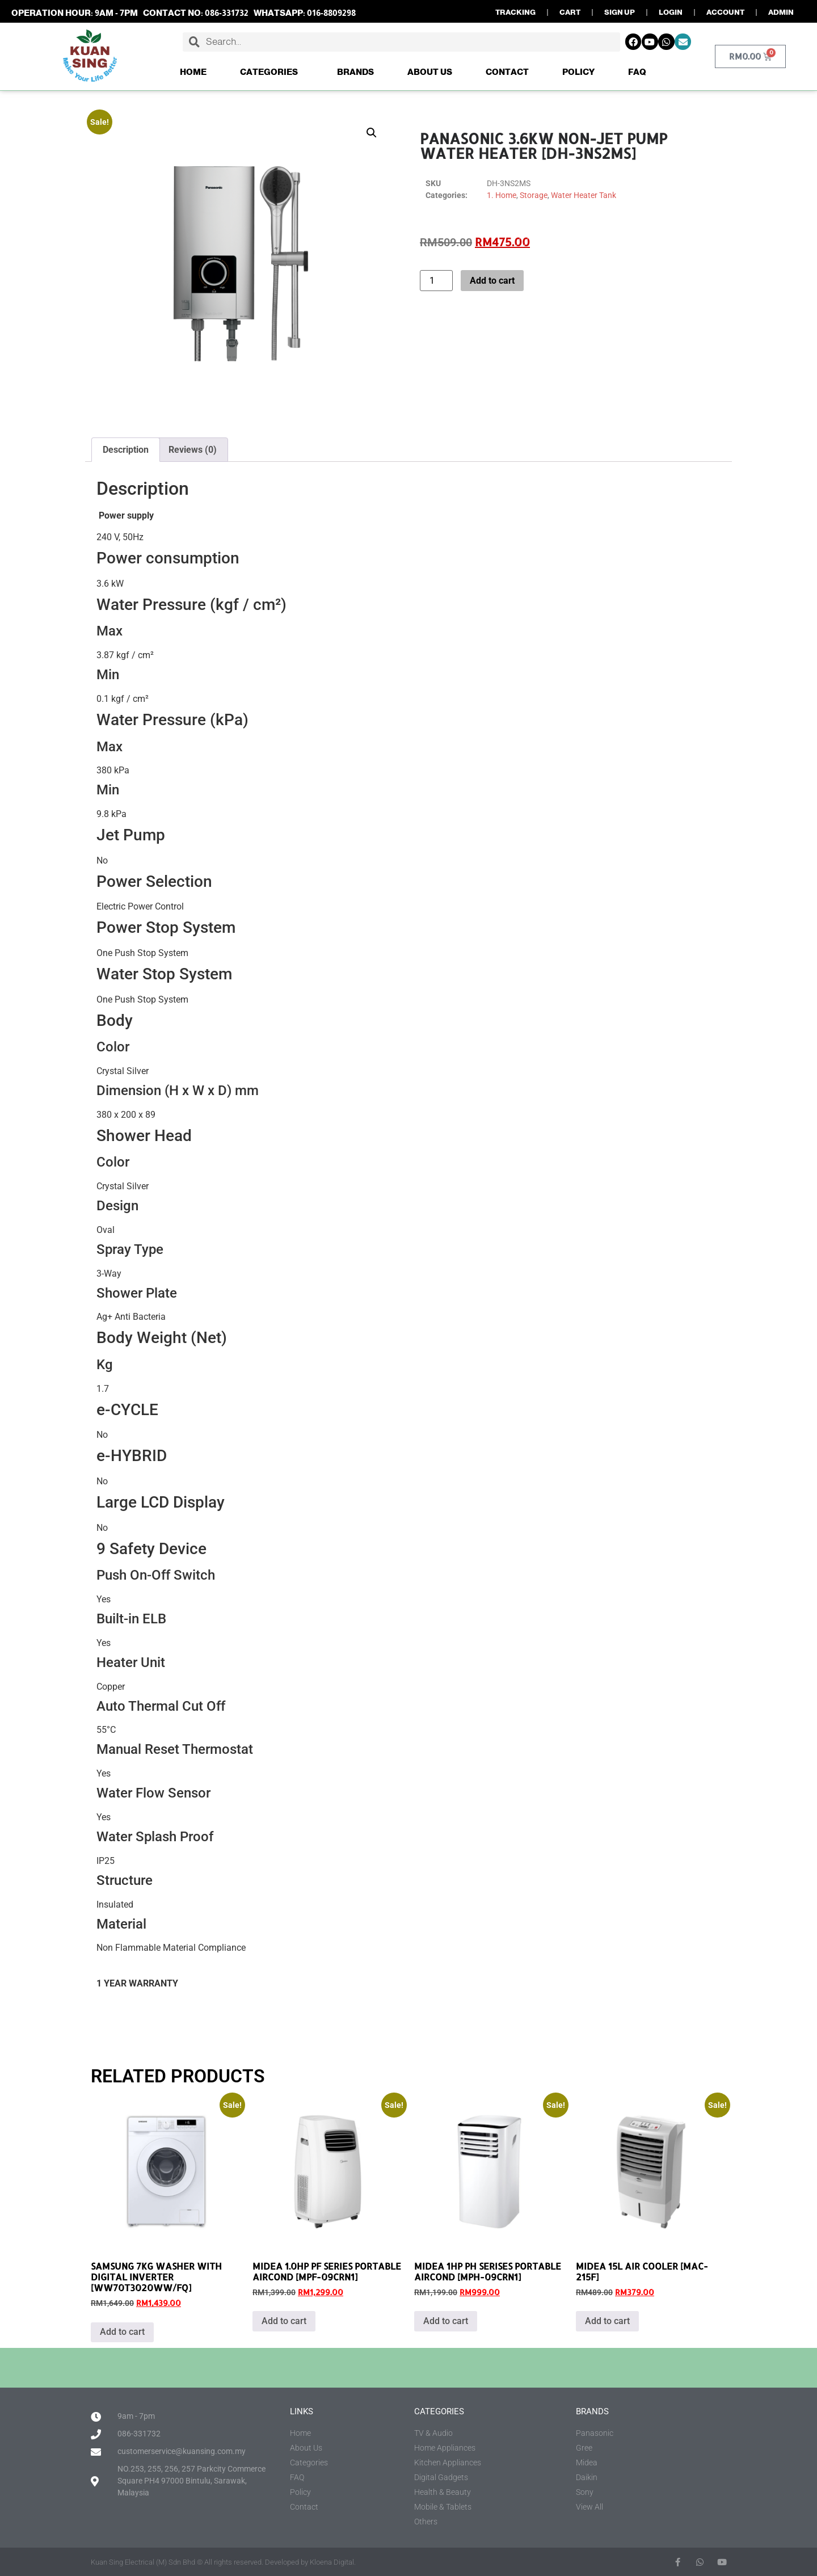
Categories (272, 72)
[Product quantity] (436, 280)
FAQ (637, 72)
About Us (429, 72)
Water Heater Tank (583, 195)
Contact (507, 72)
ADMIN (781, 12)
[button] (371, 133)
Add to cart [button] (122, 2331)
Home (193, 72)
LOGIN (671, 12)
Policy (578, 72)
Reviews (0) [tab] (193, 449)
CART (569, 12)
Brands (355, 72)
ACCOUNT (725, 12)
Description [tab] (126, 449)
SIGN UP (619, 12)
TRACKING (515, 12)
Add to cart (492, 280)
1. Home (501, 195)
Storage (534, 195)
